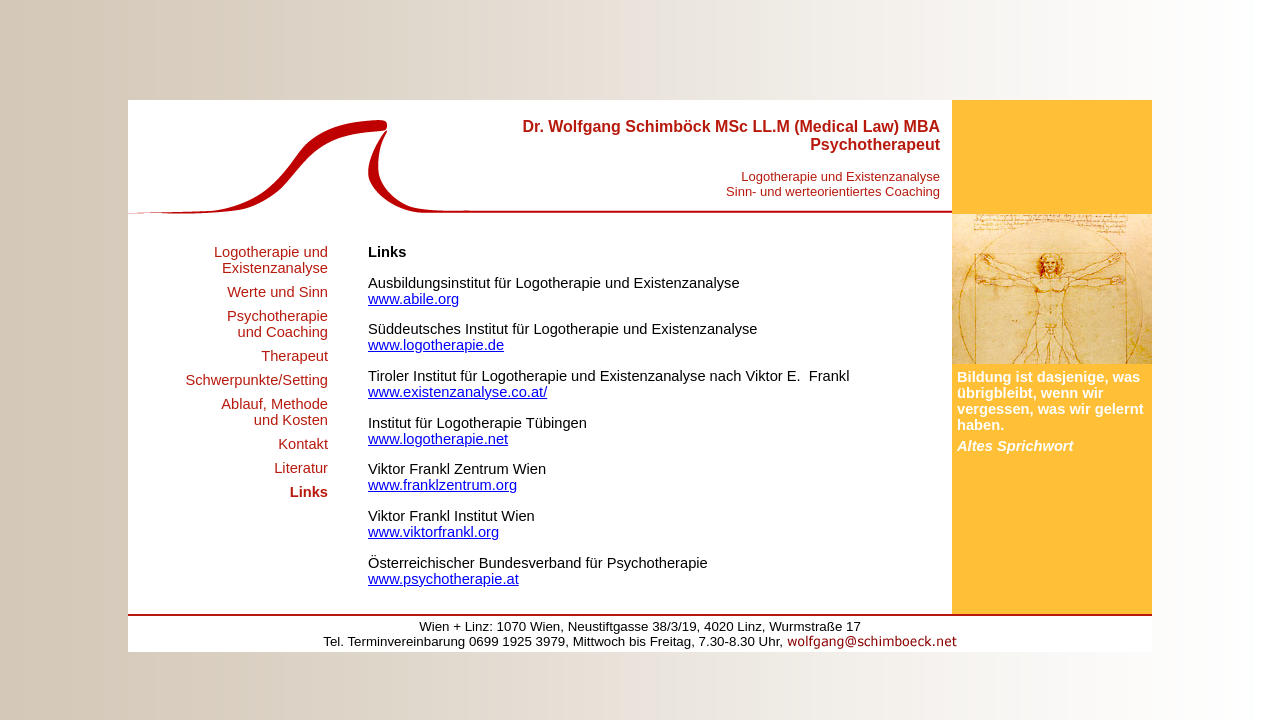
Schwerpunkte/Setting (256, 380)
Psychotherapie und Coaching (277, 324)
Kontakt (303, 444)
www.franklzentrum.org (442, 485)
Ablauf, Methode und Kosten (274, 412)
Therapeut (294, 356)
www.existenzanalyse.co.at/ (457, 392)
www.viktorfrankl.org (433, 532)
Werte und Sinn (277, 292)
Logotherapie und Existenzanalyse (271, 260)
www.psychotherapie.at (443, 579)
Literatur (301, 468)
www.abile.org (413, 299)
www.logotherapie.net (438, 439)
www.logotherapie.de (436, 345)
